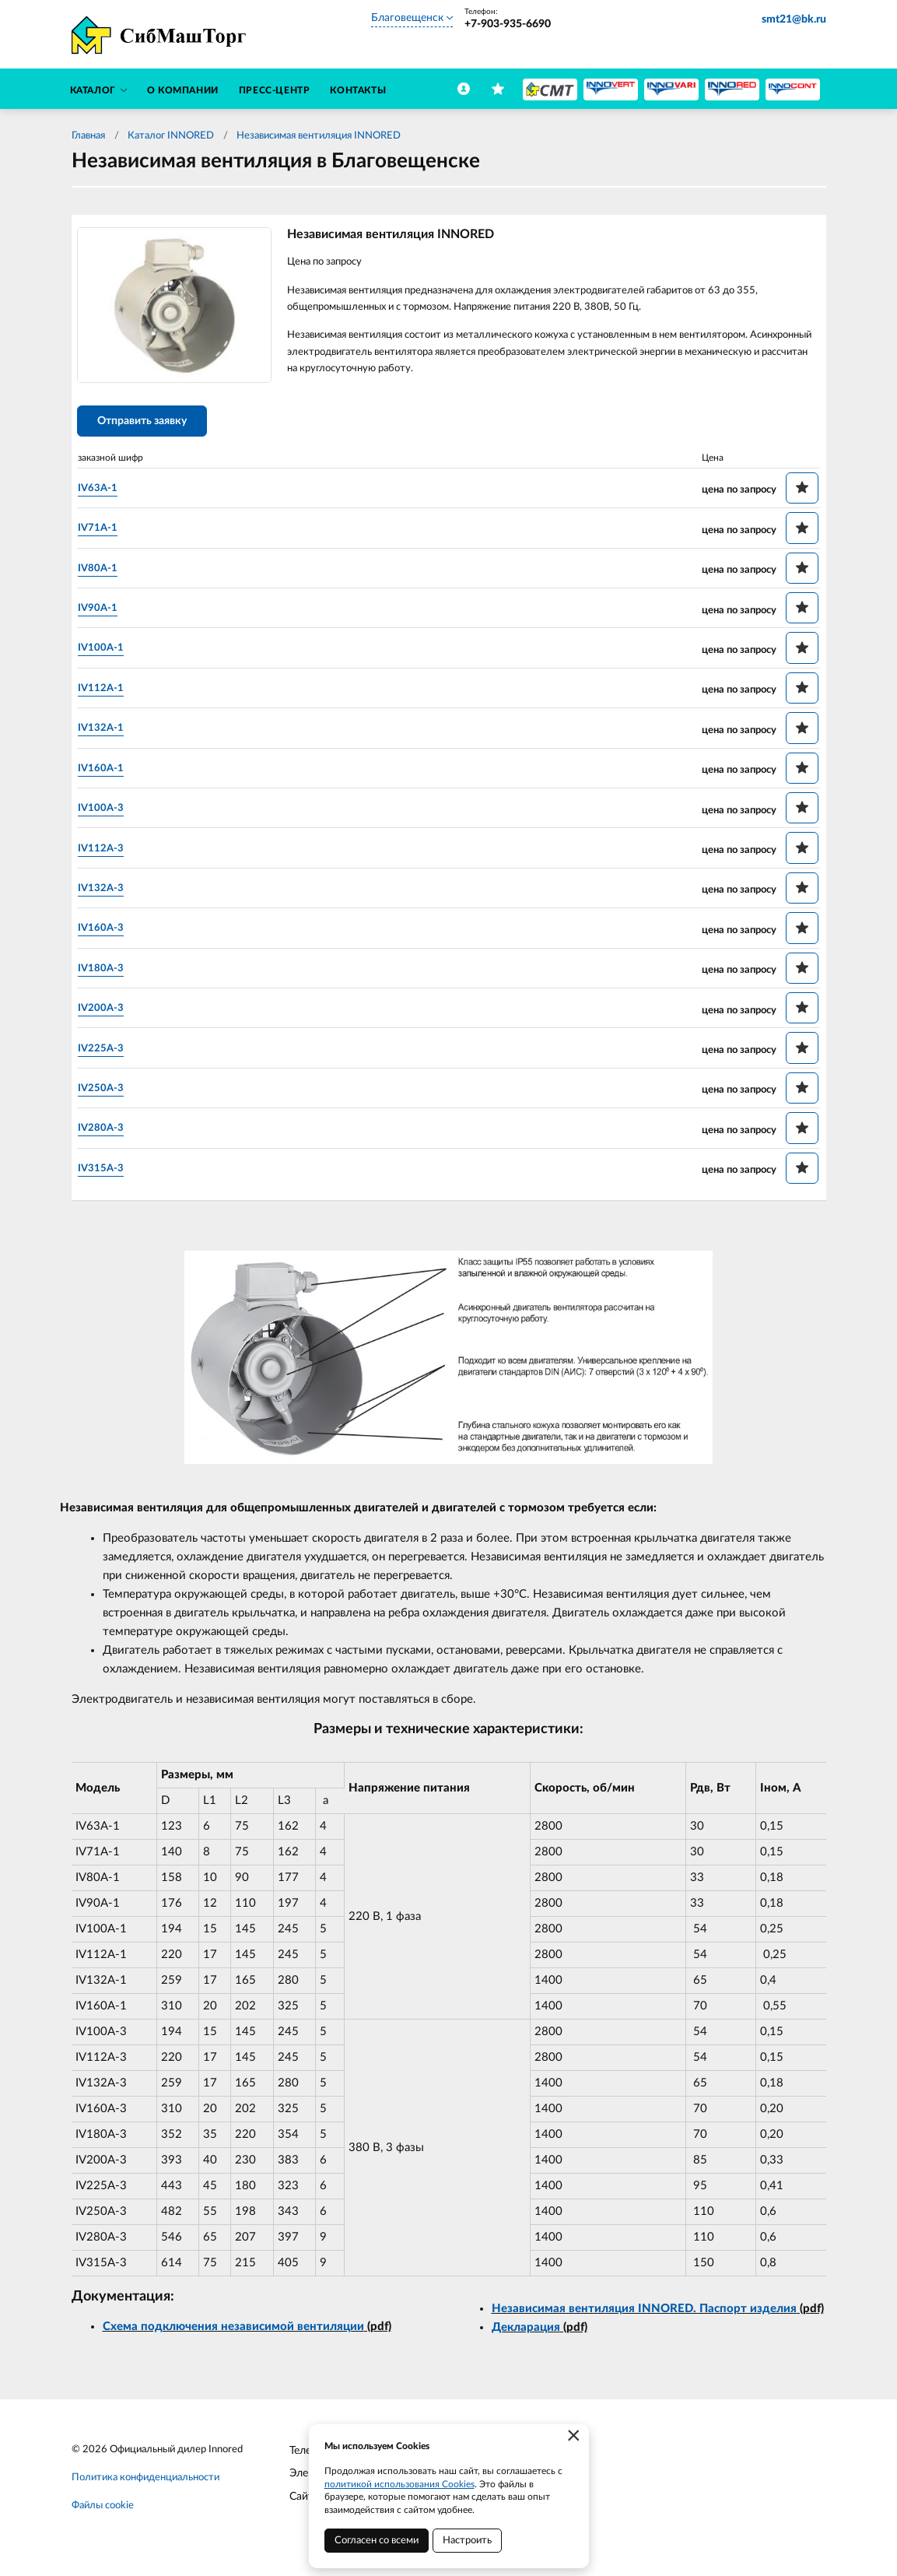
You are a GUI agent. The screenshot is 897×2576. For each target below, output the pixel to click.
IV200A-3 (110, 1014)
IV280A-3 (110, 1133)
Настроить (467, 2541)
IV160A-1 (110, 774)
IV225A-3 (110, 1053)
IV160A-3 (110, 933)
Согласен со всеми (377, 2541)
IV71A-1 (107, 533)
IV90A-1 (107, 614)
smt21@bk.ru (794, 19)
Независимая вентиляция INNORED (319, 136)
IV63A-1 (107, 494)
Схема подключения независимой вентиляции (233, 2334)
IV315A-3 (110, 1174)
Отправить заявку (150, 428)
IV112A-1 (110, 694)
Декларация (526, 2335)
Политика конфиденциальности (145, 2485)
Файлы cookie (103, 2513)
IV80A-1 (107, 574)
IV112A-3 (110, 853)
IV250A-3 (110, 1094)
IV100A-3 (110, 814)
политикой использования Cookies (399, 2484)
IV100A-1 (110, 653)
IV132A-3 (110, 894)
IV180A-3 (110, 974)
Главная (88, 136)
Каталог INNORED (171, 136)
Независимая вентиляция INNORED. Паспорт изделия (644, 2316)
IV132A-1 (110, 733)
